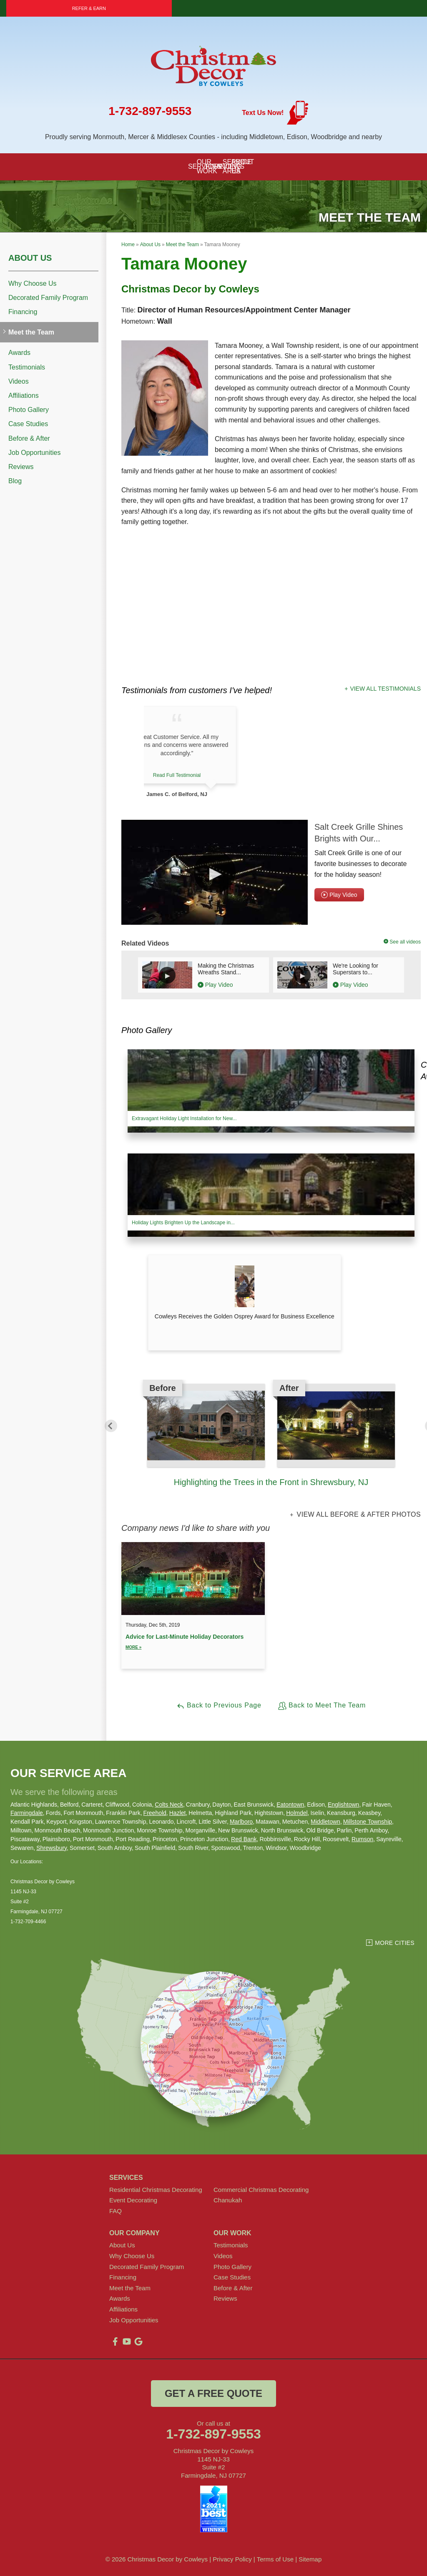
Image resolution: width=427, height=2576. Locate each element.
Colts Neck (169, 1804)
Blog (15, 480)
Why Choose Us (32, 283)
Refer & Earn (89, 8)
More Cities (394, 1942)
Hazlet (177, 1813)
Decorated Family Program (48, 297)
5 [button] (296, 1495)
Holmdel (296, 1813)
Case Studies (28, 423)
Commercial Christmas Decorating (261, 2189)
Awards (19, 352)
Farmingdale (26, 1813)
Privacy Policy (232, 2559)
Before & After (29, 438)
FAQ (115, 2210)
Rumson (362, 1839)
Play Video (339, 894)
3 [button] (271, 1495)
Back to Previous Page (218, 1706)
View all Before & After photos (358, 1514)
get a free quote (213, 2393)
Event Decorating (133, 2200)
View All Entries (149, 1694)
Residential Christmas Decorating (155, 2189)
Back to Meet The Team (322, 1706)
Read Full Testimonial (207, 775)
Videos (18, 381)
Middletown (325, 1821)
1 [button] (246, 1495)
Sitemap (310, 2559)
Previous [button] (111, 1426)
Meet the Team (31, 332)
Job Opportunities (34, 452)
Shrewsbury (51, 1848)
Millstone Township (367, 1821)
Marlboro (241, 1821)
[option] (271, 1436)
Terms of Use (275, 2559)
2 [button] (258, 1495)
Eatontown (290, 1804)
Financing (22, 311)
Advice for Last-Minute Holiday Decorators (193, 1642)
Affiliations (23, 395)
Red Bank (243, 1839)
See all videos (403, 942)
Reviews (20, 466)
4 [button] (283, 1495)
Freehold (154, 1813)
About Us (30, 257)
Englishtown (343, 1804)
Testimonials (26, 367)
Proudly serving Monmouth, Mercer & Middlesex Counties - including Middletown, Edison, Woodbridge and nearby (213, 136)
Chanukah (228, 2200)
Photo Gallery (28, 409)
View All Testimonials (385, 688)
